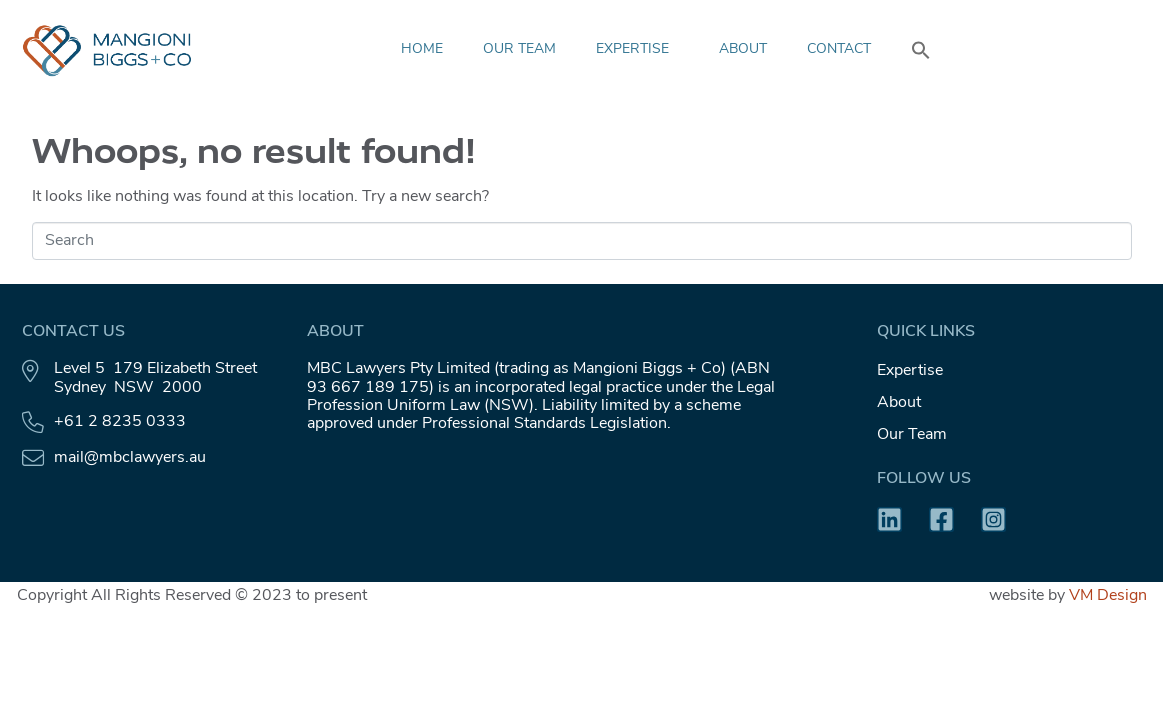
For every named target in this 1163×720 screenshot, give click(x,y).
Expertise (637, 50)
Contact (839, 49)
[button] (921, 50)
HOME (422, 49)
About (743, 49)
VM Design (1108, 596)
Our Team (519, 49)
